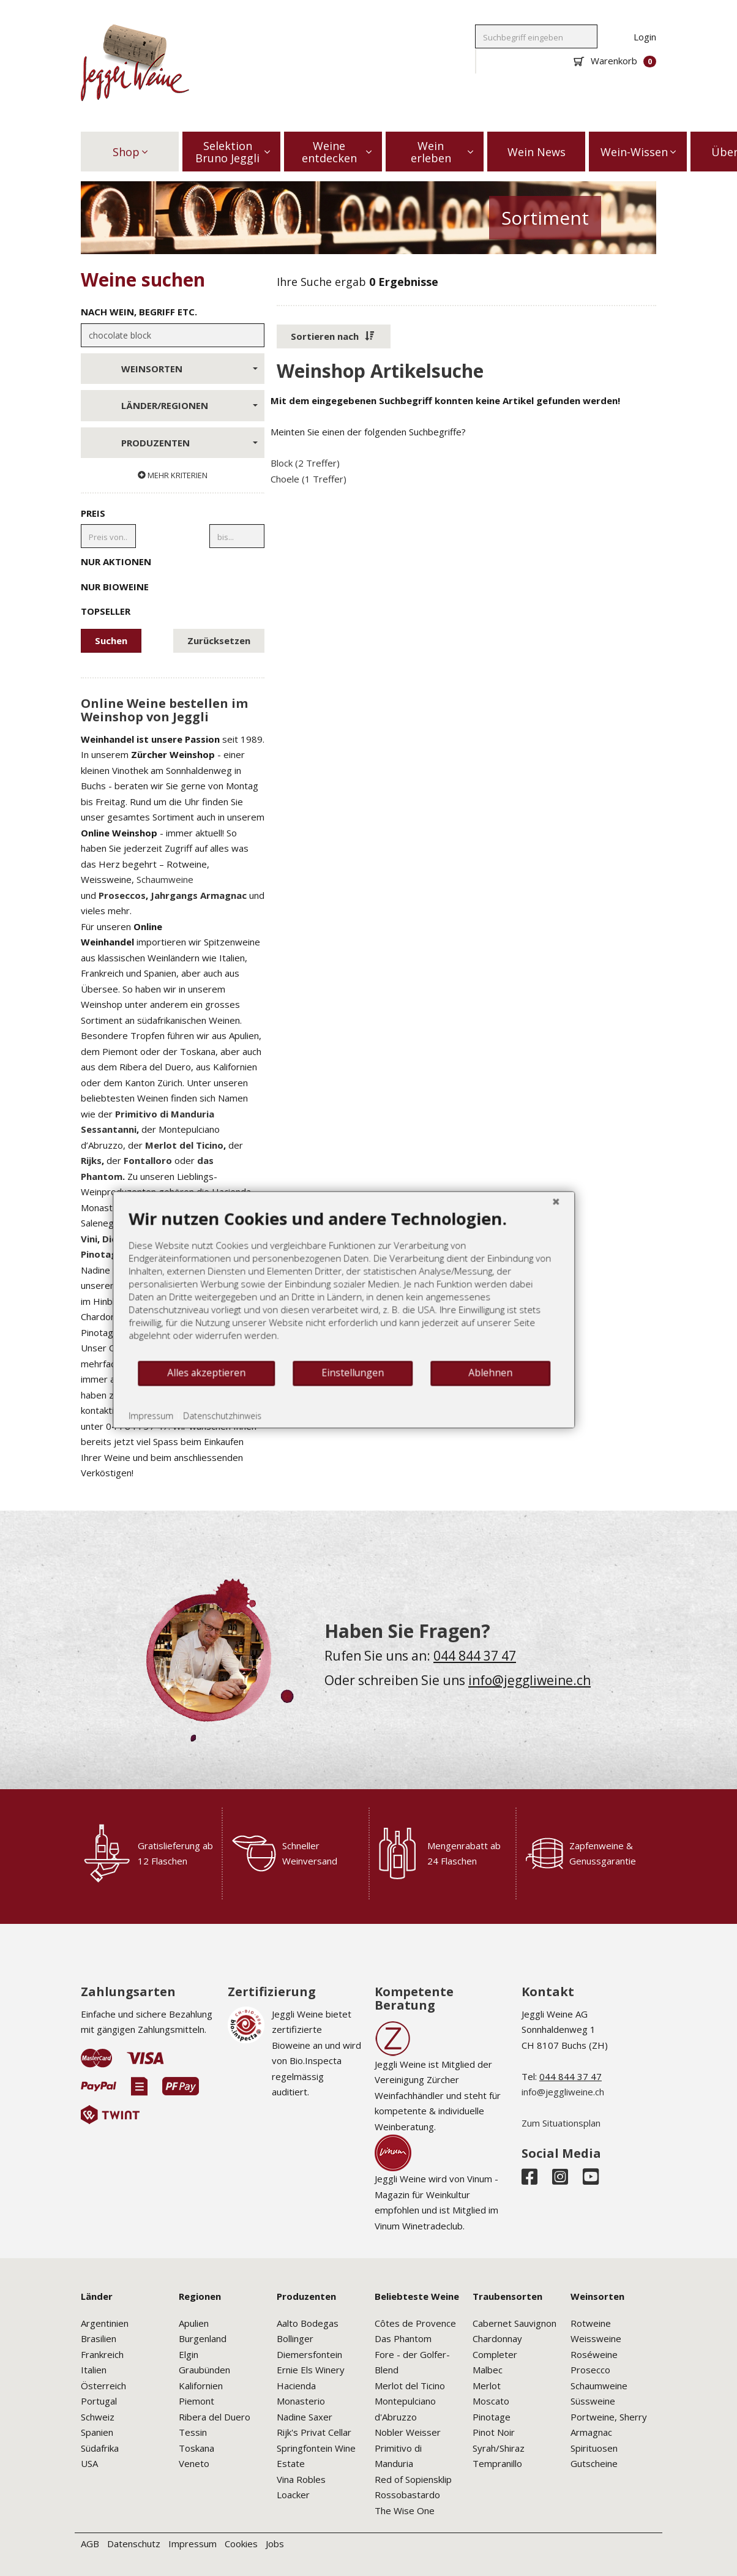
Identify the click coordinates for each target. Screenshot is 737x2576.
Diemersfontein (309, 2354)
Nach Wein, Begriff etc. (139, 312)
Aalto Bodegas (308, 2323)
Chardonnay (497, 2338)
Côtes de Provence (415, 2323)
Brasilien (98, 2338)
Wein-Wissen (638, 152)
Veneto (194, 2463)
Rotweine (591, 2323)
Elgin (188, 2354)
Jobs (275, 2543)
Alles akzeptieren (188, 1387)
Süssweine (593, 2401)
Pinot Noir (494, 2432)
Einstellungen (335, 1387)
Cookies (241, 2543)
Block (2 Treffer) (305, 463)
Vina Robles (301, 2479)
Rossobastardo (407, 2494)
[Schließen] (538, 1216)
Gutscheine (594, 2463)
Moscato (491, 2401)
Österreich (103, 2385)
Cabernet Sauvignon (514, 2323)
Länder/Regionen (189, 405)
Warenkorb (615, 60)
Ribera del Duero (214, 2417)
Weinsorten (189, 368)
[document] (326, 1299)
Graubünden (204, 2370)
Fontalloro (148, 1160)
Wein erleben (442, 151)
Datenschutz (133, 2543)
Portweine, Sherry (609, 2417)
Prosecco (590, 2370)
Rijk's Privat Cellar (314, 2432)
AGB (90, 2543)
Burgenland (202, 2338)
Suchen (111, 640)
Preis (93, 513)
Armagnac (591, 2432)
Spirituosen (594, 2448)
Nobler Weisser (408, 2432)
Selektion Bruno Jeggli (232, 151)
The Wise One (405, 2510)
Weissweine (596, 2338)
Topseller (172, 610)
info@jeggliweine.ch (529, 1680)
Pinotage (492, 2417)
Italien (94, 2370)
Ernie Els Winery (311, 2370)
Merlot (487, 2385)
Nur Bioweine (172, 586)
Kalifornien (201, 2385)
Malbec (488, 2370)
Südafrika (100, 2448)
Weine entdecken (337, 151)
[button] (334, 337)
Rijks (91, 1160)
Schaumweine (165, 879)
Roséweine (594, 2354)
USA (89, 2463)
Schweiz (97, 2417)
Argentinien (105, 2323)
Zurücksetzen (218, 640)
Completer (495, 2354)
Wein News (536, 152)
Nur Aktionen (172, 561)
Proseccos (122, 895)
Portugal (99, 2401)
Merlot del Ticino (184, 1145)
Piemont (196, 2401)
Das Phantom (403, 2338)
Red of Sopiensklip (413, 2479)
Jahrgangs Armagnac (199, 895)
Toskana (196, 2448)
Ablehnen (473, 1387)
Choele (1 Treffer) (308, 479)
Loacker (293, 2494)
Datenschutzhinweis (204, 1430)
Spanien (97, 2432)
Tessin (193, 2432)
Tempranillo (497, 2463)
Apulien (194, 2323)
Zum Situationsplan (561, 2123)
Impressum (192, 2543)
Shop (130, 152)
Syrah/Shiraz (499, 2448)
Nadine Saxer (304, 2417)
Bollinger (295, 2338)
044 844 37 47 (474, 1655)
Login (645, 37)
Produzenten (189, 443)
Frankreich (102, 2354)
